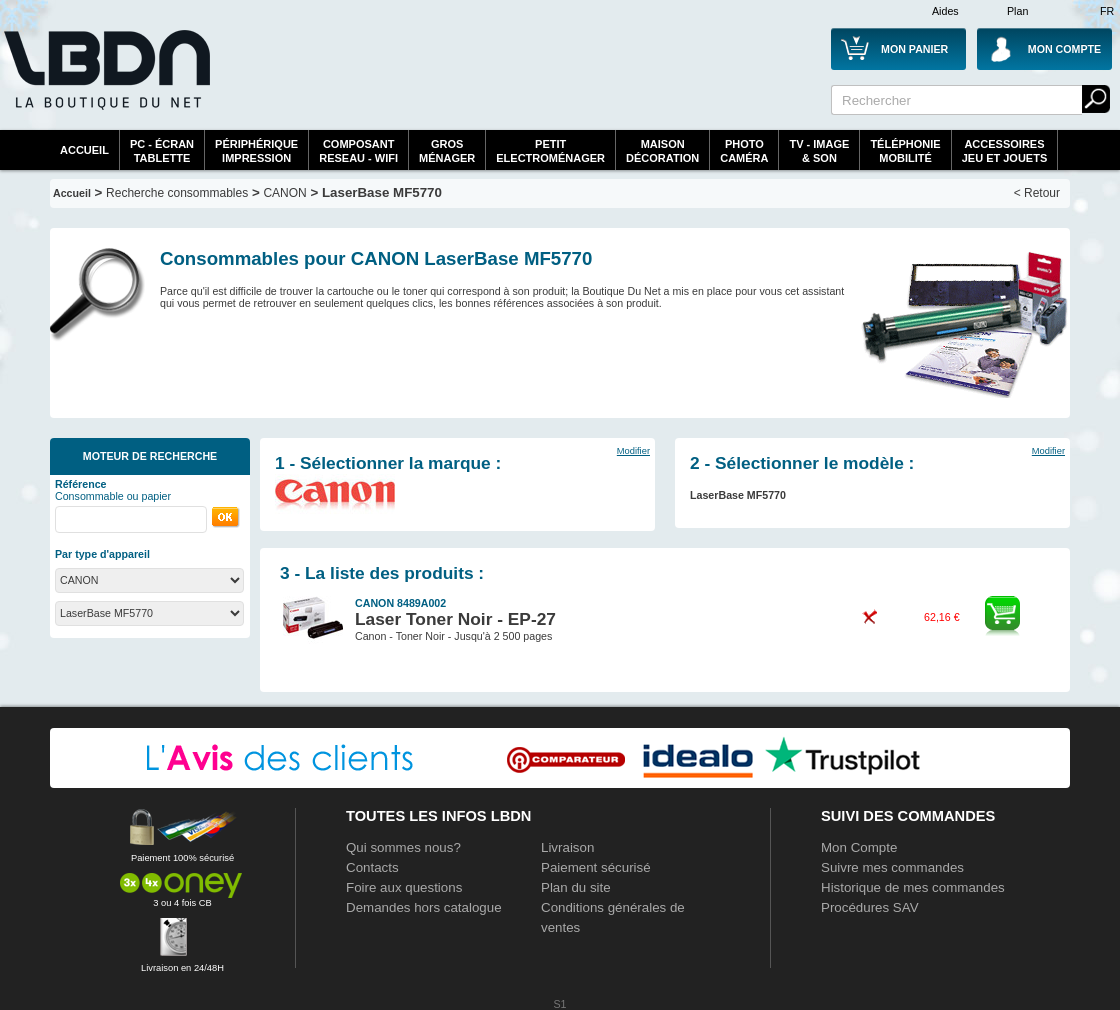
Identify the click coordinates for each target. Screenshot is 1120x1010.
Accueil (84, 150)
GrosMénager (447, 151)
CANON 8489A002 (400, 603)
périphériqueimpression (256, 151)
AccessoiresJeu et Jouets (1005, 151)
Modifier (633, 451)
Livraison (567, 847)
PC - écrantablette (162, 151)
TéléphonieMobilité (905, 151)
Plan (1017, 11)
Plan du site (576, 887)
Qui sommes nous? (403, 847)
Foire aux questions (404, 887)
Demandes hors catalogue (424, 907)
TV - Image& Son (819, 151)
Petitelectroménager (550, 151)
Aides (945, 11)
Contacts (372, 867)
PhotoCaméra (744, 151)
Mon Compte (859, 847)
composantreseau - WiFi (358, 151)
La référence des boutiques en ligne (105, 82)
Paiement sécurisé (596, 867)
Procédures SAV (870, 907)
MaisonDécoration (662, 151)
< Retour (1037, 193)
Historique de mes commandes (913, 887)
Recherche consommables (177, 193)
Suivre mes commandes (892, 867)
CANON (284, 193)
